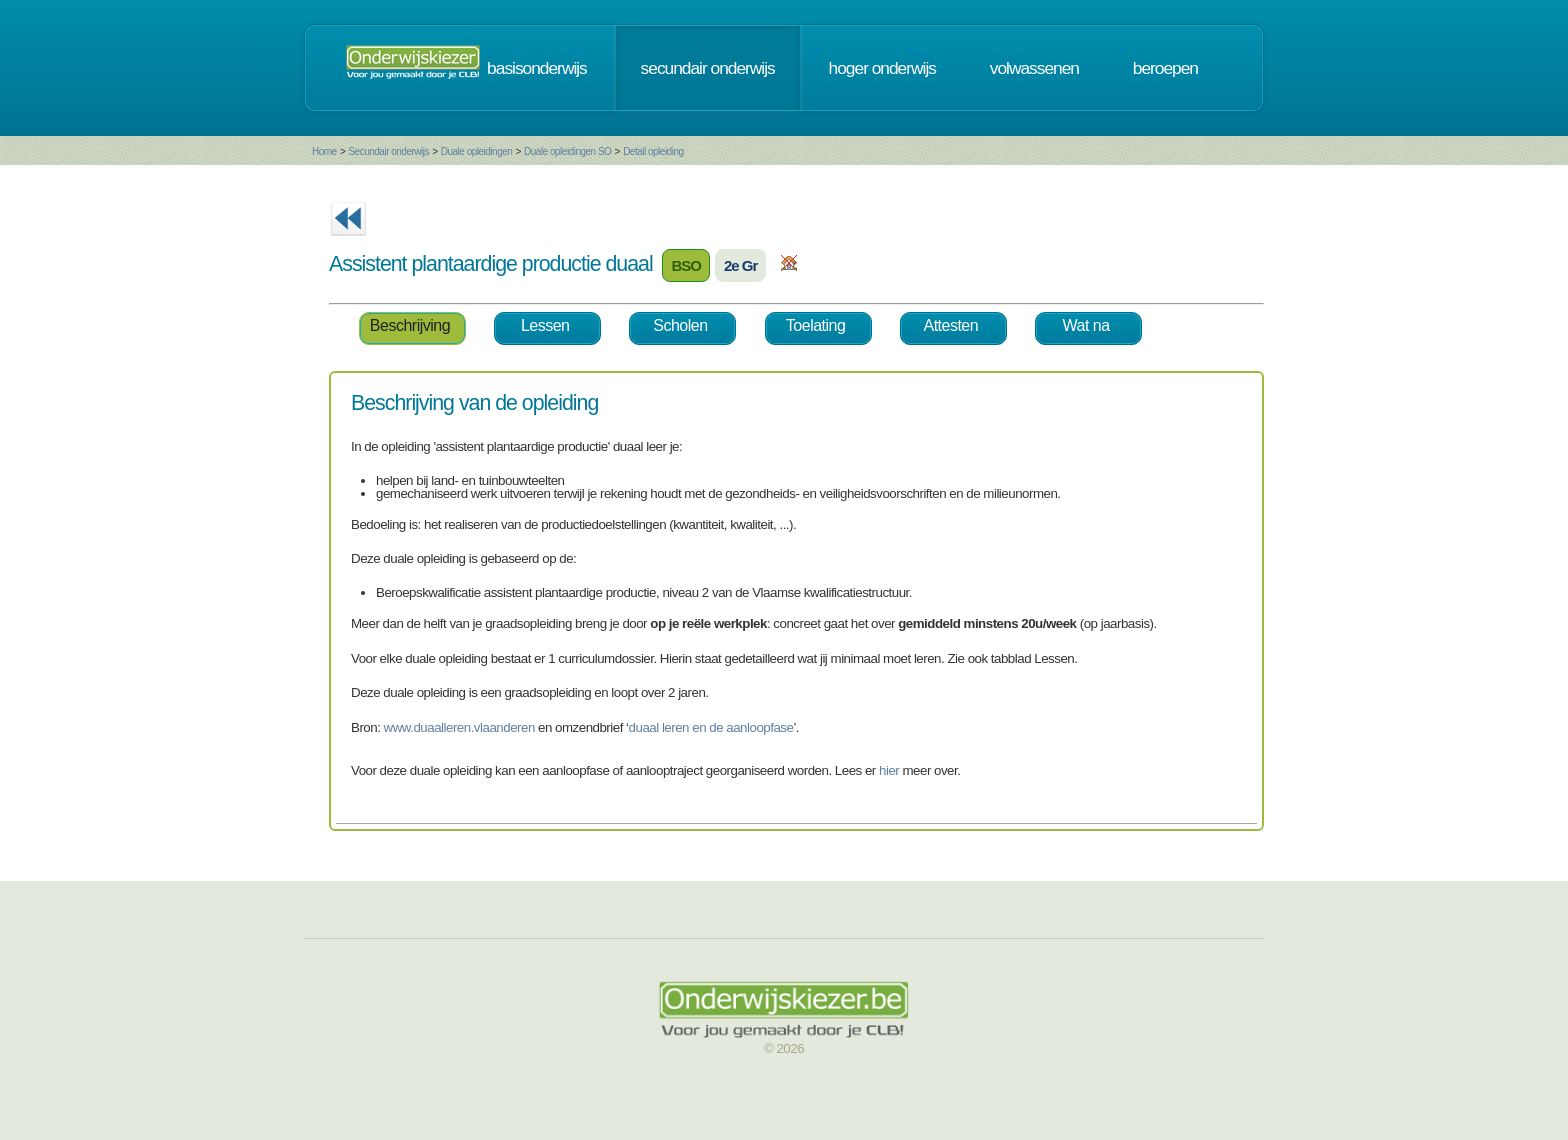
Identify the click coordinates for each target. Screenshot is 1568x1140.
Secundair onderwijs (388, 151)
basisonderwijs (537, 68)
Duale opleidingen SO (567, 151)
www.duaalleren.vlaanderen (459, 727)
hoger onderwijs (882, 68)
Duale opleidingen (477, 151)
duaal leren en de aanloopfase (711, 727)
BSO (686, 265)
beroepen (1165, 68)
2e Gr (740, 265)
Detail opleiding (653, 151)
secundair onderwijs (708, 68)
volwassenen (1034, 68)
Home (324, 151)
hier (889, 770)
